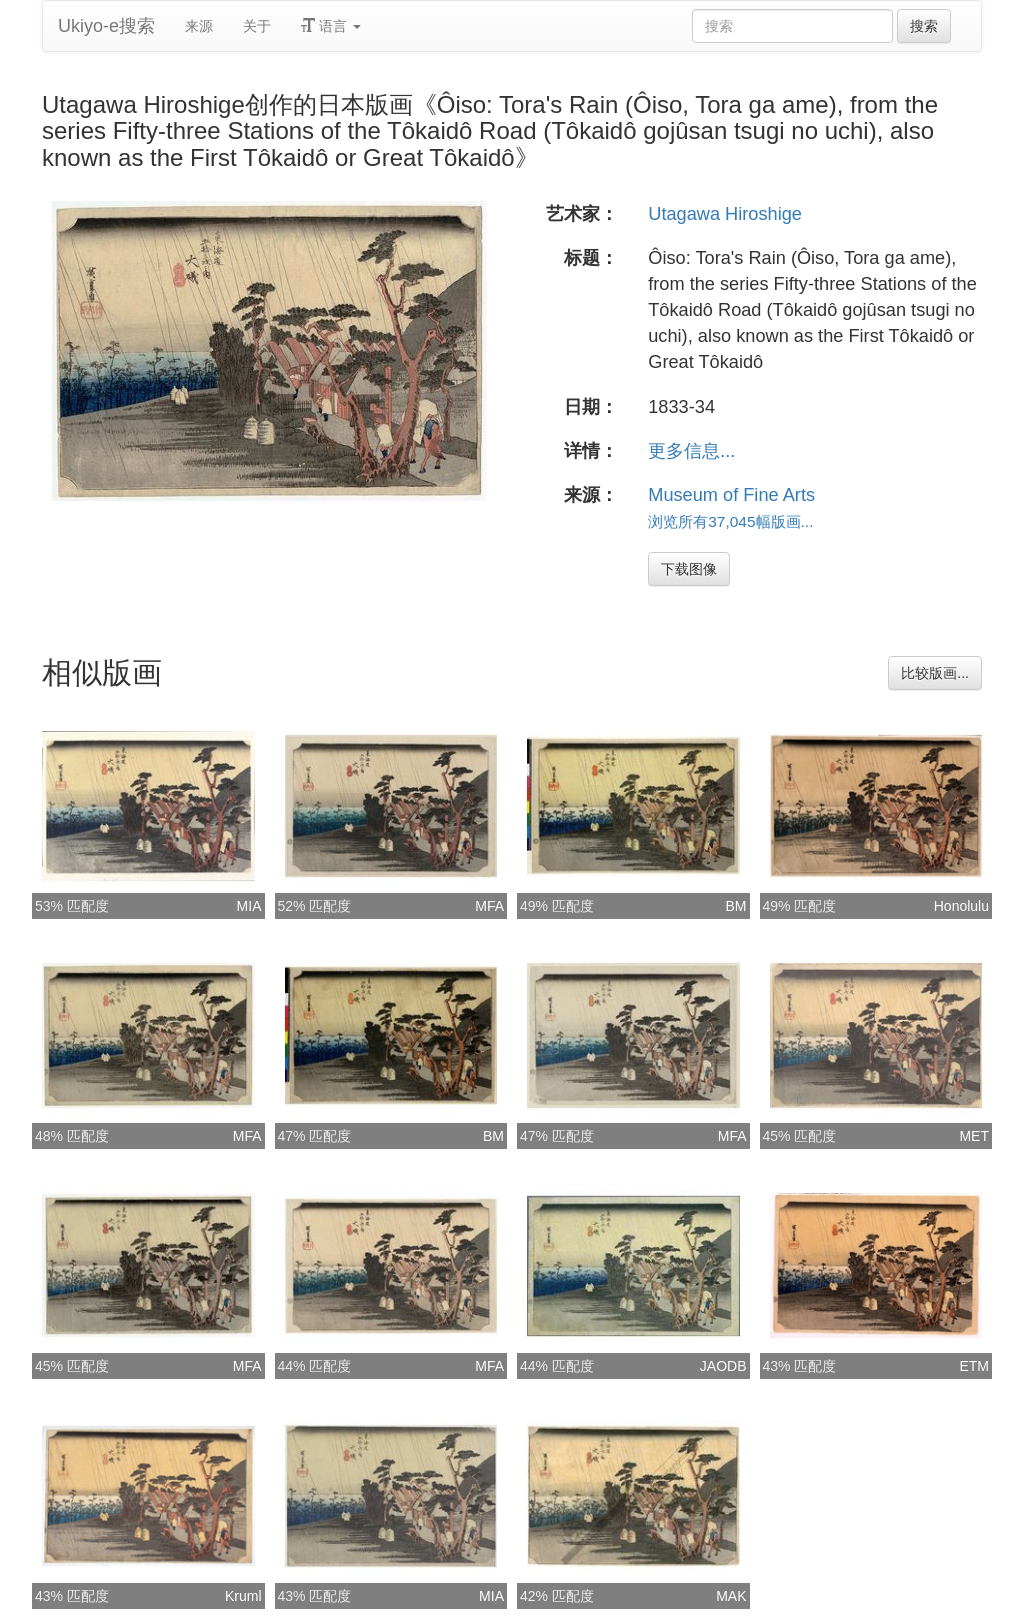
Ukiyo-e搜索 (106, 26)
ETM (974, 1366)
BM (736, 906)
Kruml (243, 1596)
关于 (257, 26)
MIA (249, 906)
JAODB (723, 1366)
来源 (199, 26)
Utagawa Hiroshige (725, 214)
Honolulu (961, 906)
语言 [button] (331, 26)
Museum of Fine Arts (731, 495)
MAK (731, 1596)
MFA (489, 906)
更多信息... (691, 451)
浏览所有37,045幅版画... (730, 521)
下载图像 (689, 569)
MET (974, 1136)
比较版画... (935, 673)
